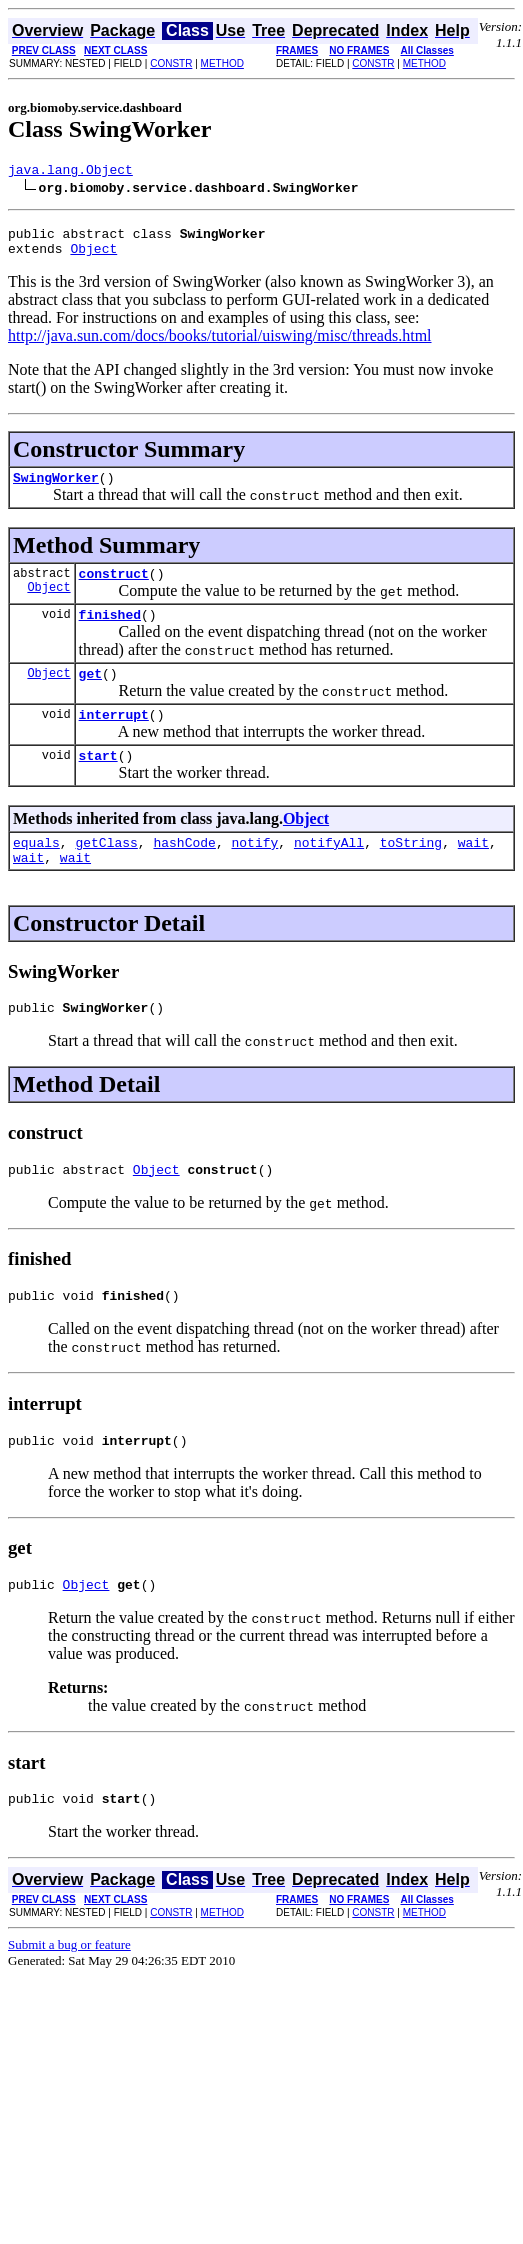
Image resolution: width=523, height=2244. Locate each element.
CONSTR (171, 63)
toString (411, 872)
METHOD (222, 63)
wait (473, 872)
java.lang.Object (70, 172)
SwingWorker (56, 489)
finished (110, 632)
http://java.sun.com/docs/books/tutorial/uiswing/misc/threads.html (220, 344)
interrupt (114, 738)
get (90, 694)
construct (114, 588)
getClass (106, 872)
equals (36, 872)
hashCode (184, 872)
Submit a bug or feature (69, 1995)
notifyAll (329, 872)
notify (254, 872)
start (98, 782)
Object (93, 257)
